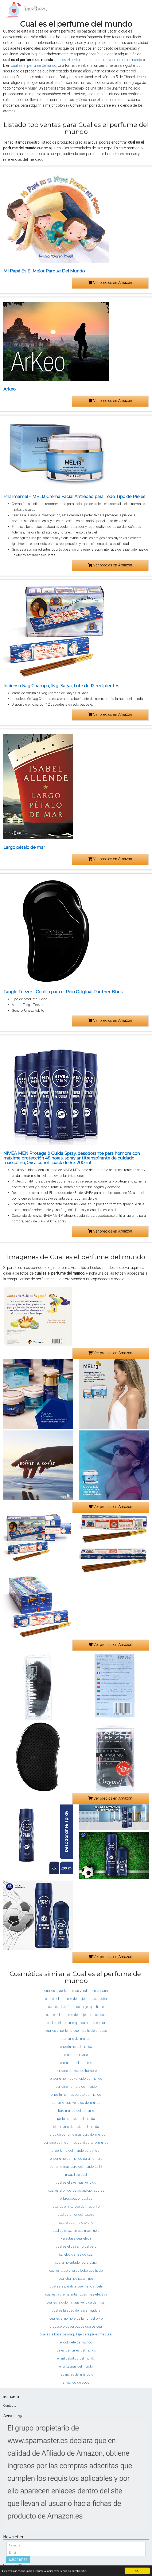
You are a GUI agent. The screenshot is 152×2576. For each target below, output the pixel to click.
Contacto (9, 2405)
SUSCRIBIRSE (18, 2559)
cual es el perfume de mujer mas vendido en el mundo (98, 59)
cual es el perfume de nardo (33, 65)
